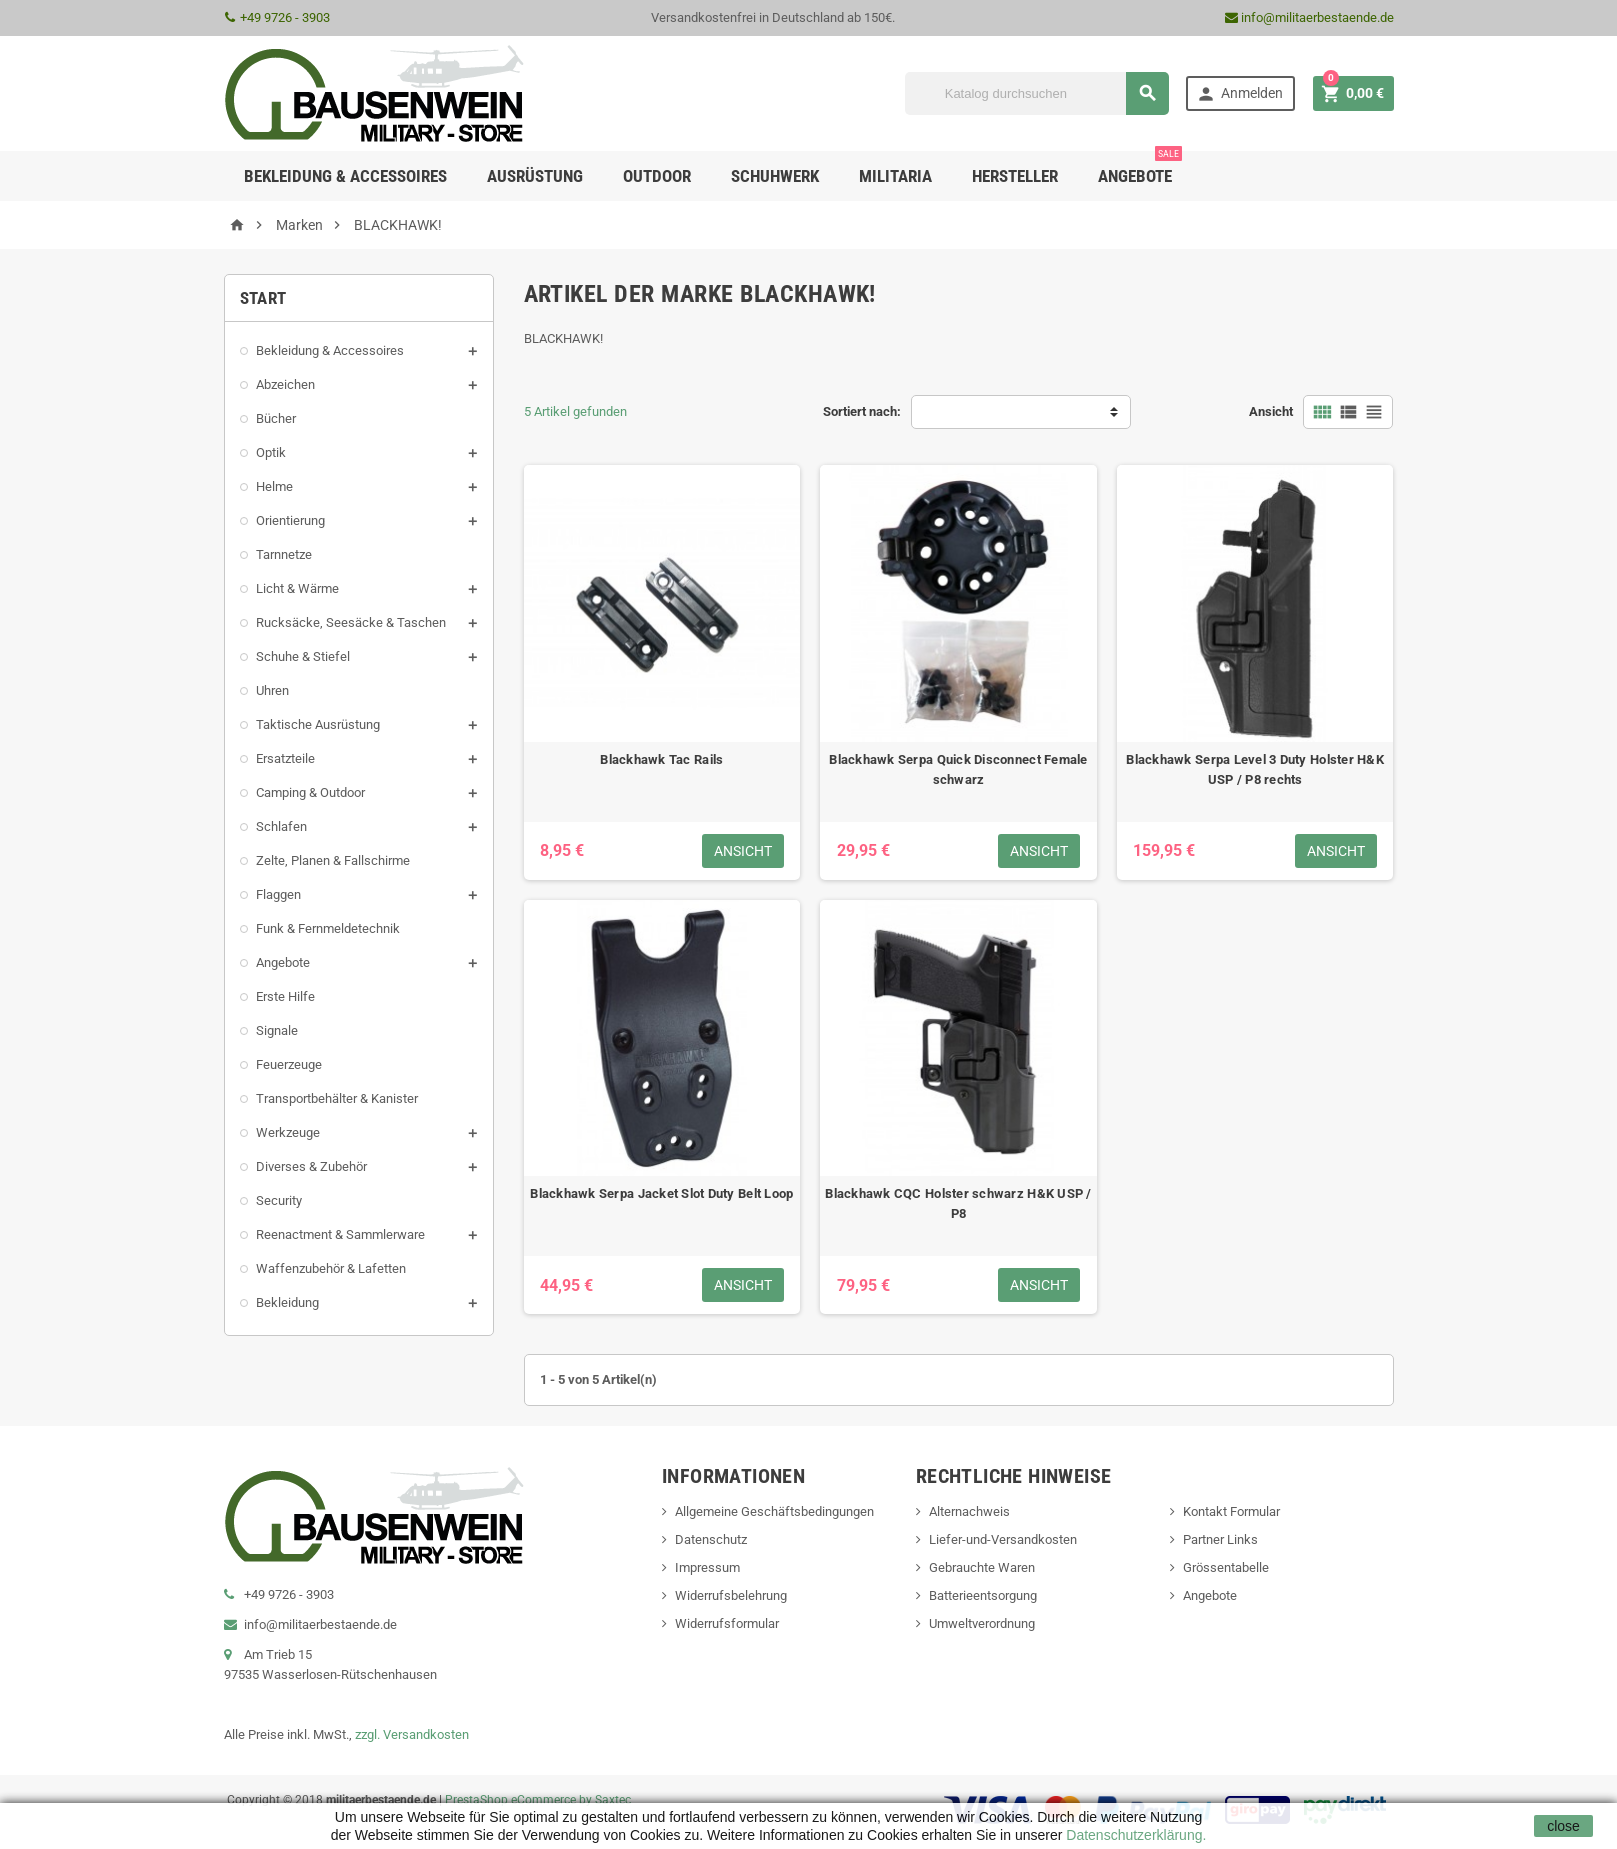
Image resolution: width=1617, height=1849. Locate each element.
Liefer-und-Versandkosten (1003, 1539)
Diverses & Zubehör (311, 1166)
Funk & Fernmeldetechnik (328, 928)
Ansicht (1271, 411)
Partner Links (1220, 1539)
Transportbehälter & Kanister (337, 1098)
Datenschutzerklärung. (1134, 1835)
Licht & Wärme (297, 588)
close (1563, 1826)
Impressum (707, 1567)
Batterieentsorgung (983, 1595)
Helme (274, 486)
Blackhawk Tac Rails (661, 759)
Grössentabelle (1226, 1567)
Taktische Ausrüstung (318, 724)
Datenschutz (711, 1539)
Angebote (1140, 168)
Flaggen (278, 894)
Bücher (276, 418)
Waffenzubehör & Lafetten (331, 1268)
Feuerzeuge (289, 1064)
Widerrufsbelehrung (731, 1595)
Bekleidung (287, 1302)
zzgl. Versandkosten (412, 1734)
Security (279, 1200)
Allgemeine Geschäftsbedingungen (774, 1511)
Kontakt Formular (1231, 1511)
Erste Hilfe (285, 996)
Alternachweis (969, 1511)
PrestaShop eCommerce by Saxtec (538, 1800)
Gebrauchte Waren (982, 1567)
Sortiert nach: (862, 411)
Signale (277, 1030)
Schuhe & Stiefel (303, 656)
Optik (271, 452)
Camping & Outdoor (310, 792)
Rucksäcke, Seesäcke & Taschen (351, 622)
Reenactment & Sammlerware (340, 1234)
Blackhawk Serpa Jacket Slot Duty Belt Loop (661, 1193)
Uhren (272, 690)
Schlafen (281, 826)
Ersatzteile (285, 758)
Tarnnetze (284, 554)
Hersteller (1015, 176)
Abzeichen (285, 384)
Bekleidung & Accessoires (330, 350)
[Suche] (1037, 93)
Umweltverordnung (982, 1623)
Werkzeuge (288, 1132)
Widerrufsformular (727, 1623)
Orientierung (290, 520)
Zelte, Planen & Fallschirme (333, 860)
